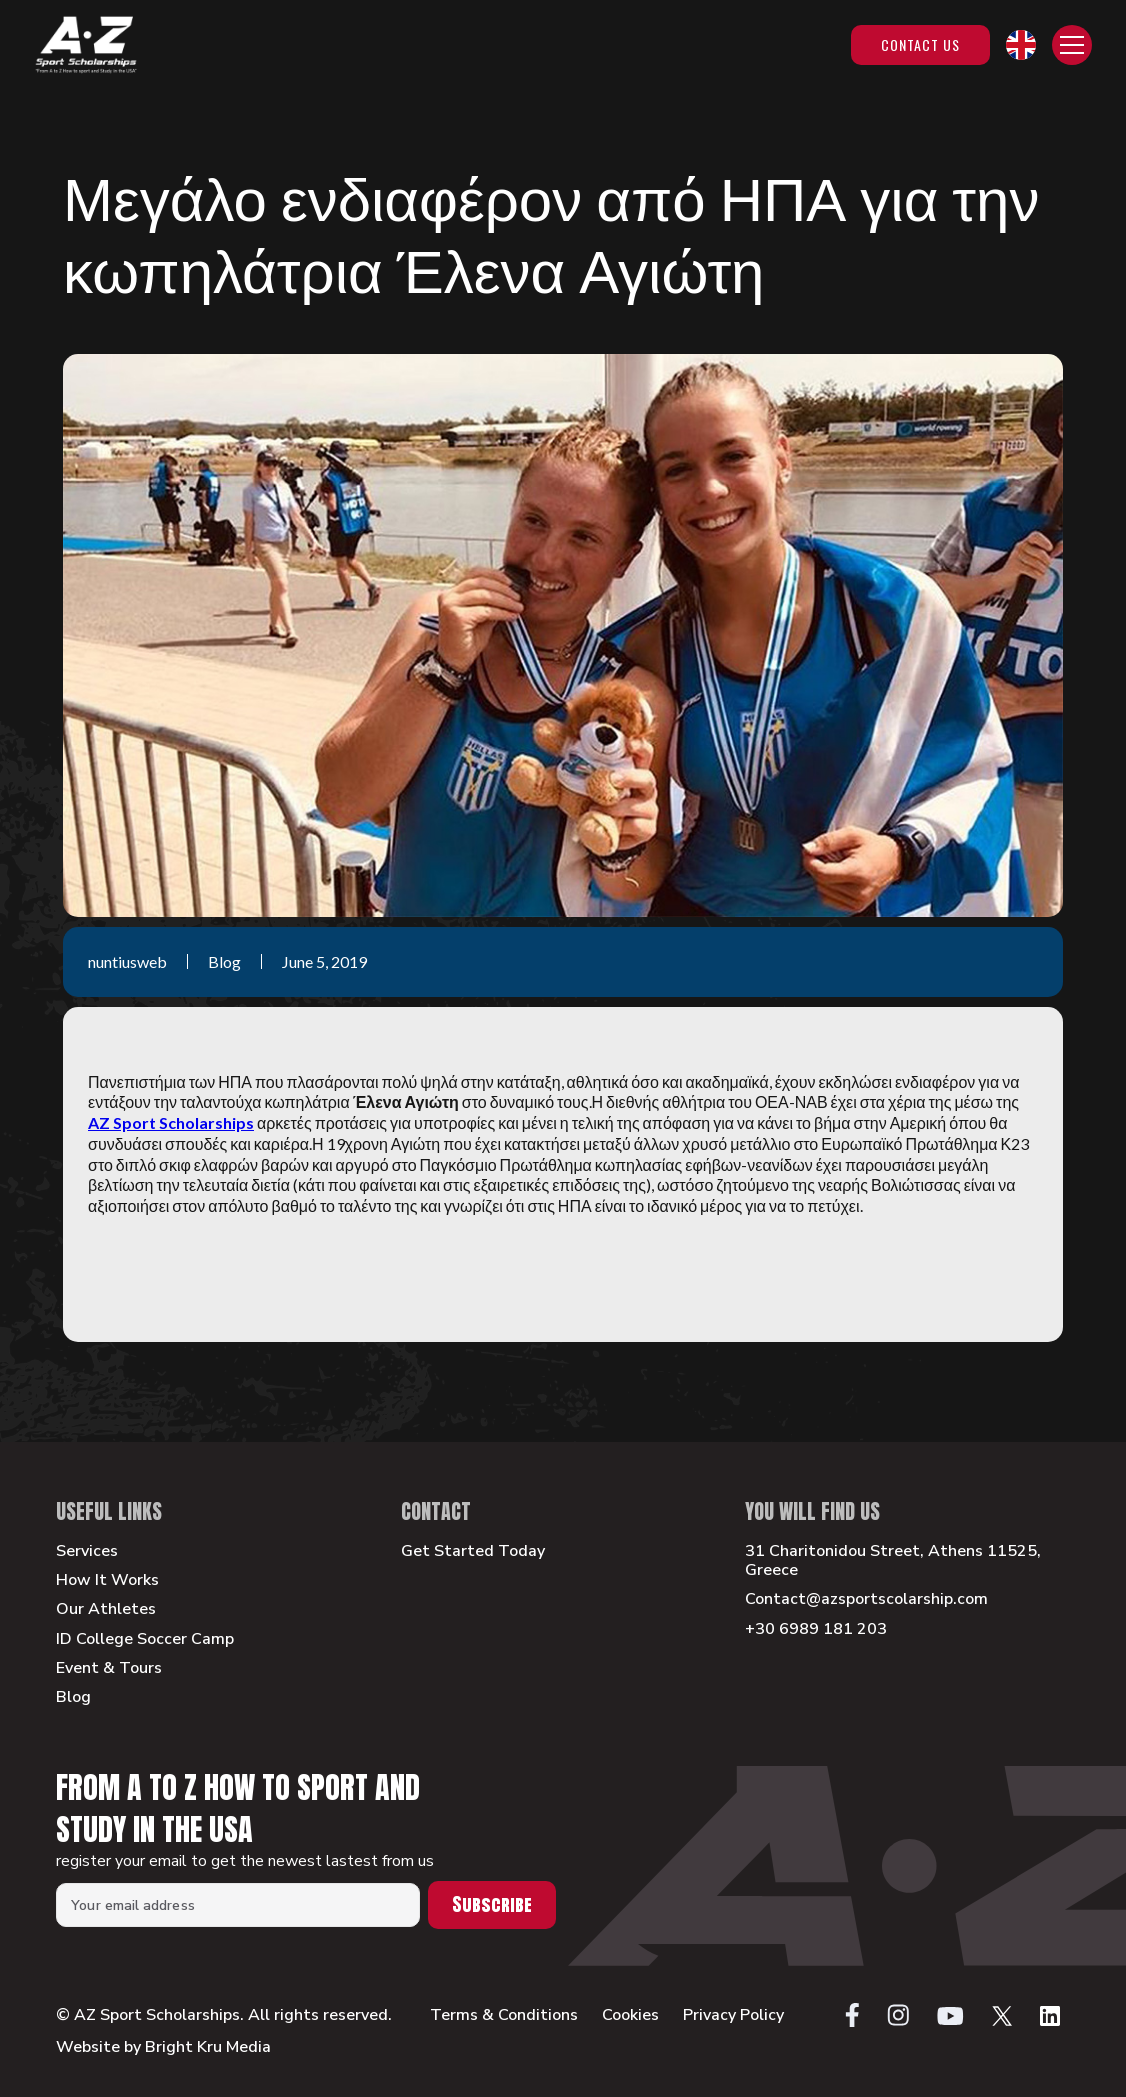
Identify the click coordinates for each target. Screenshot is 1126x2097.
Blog (73, 1697)
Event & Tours (109, 1668)
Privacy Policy (733, 2015)
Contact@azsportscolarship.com (866, 1599)
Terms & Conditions (504, 2015)
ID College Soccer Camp (145, 1639)
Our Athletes (106, 1609)
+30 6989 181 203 (816, 1629)
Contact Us (920, 44)
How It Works (107, 1580)
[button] (1021, 45)
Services (87, 1551)
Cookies (630, 2015)
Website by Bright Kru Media (163, 2047)
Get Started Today (473, 1551)
